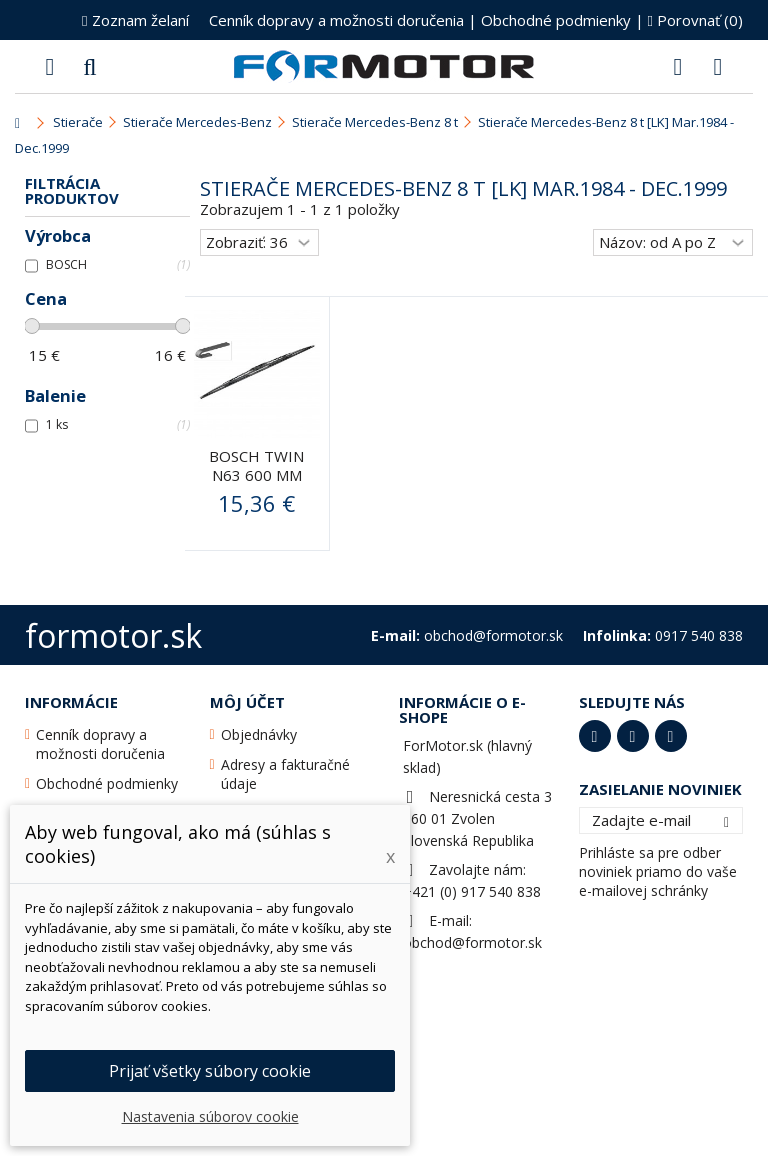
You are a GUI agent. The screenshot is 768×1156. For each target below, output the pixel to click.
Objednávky (259, 734)
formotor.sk (113, 635)
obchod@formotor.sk (472, 942)
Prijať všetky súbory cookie (210, 1071)
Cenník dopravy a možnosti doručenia (336, 20)
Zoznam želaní (135, 20)
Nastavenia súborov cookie (210, 1116)
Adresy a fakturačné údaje (285, 774)
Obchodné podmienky (556, 20)
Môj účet (247, 702)
